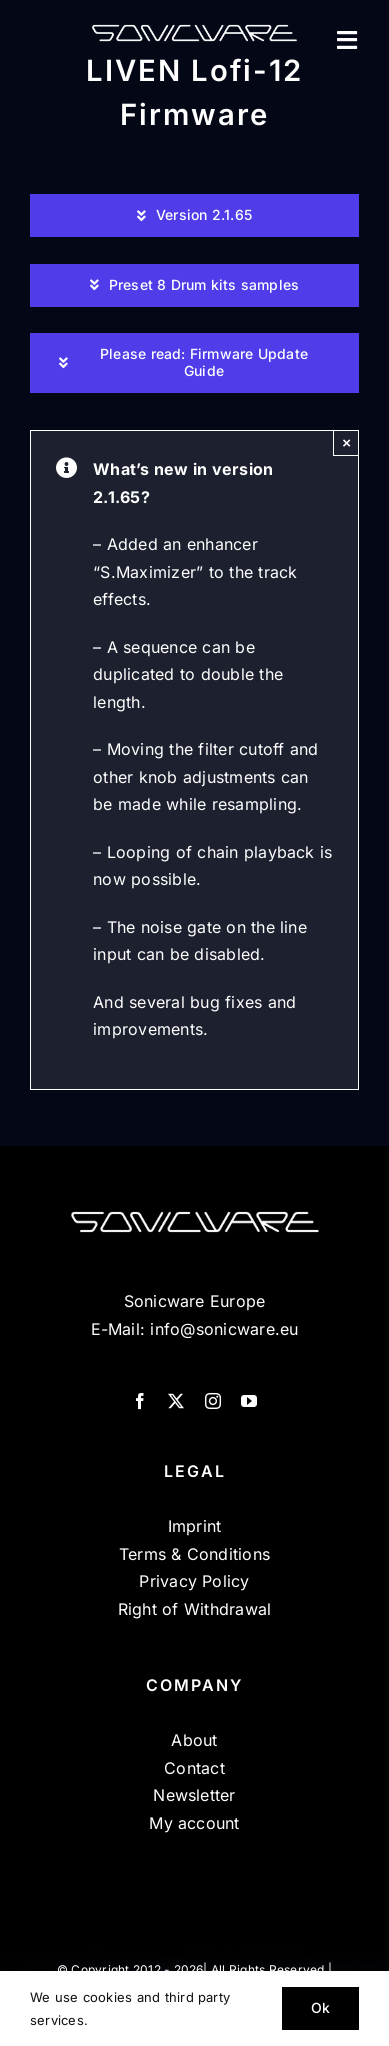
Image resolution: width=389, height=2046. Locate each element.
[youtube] (249, 1401)
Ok (320, 2007)
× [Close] (346, 442)
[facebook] (140, 1401)
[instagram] (213, 1401)
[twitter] (176, 1401)
